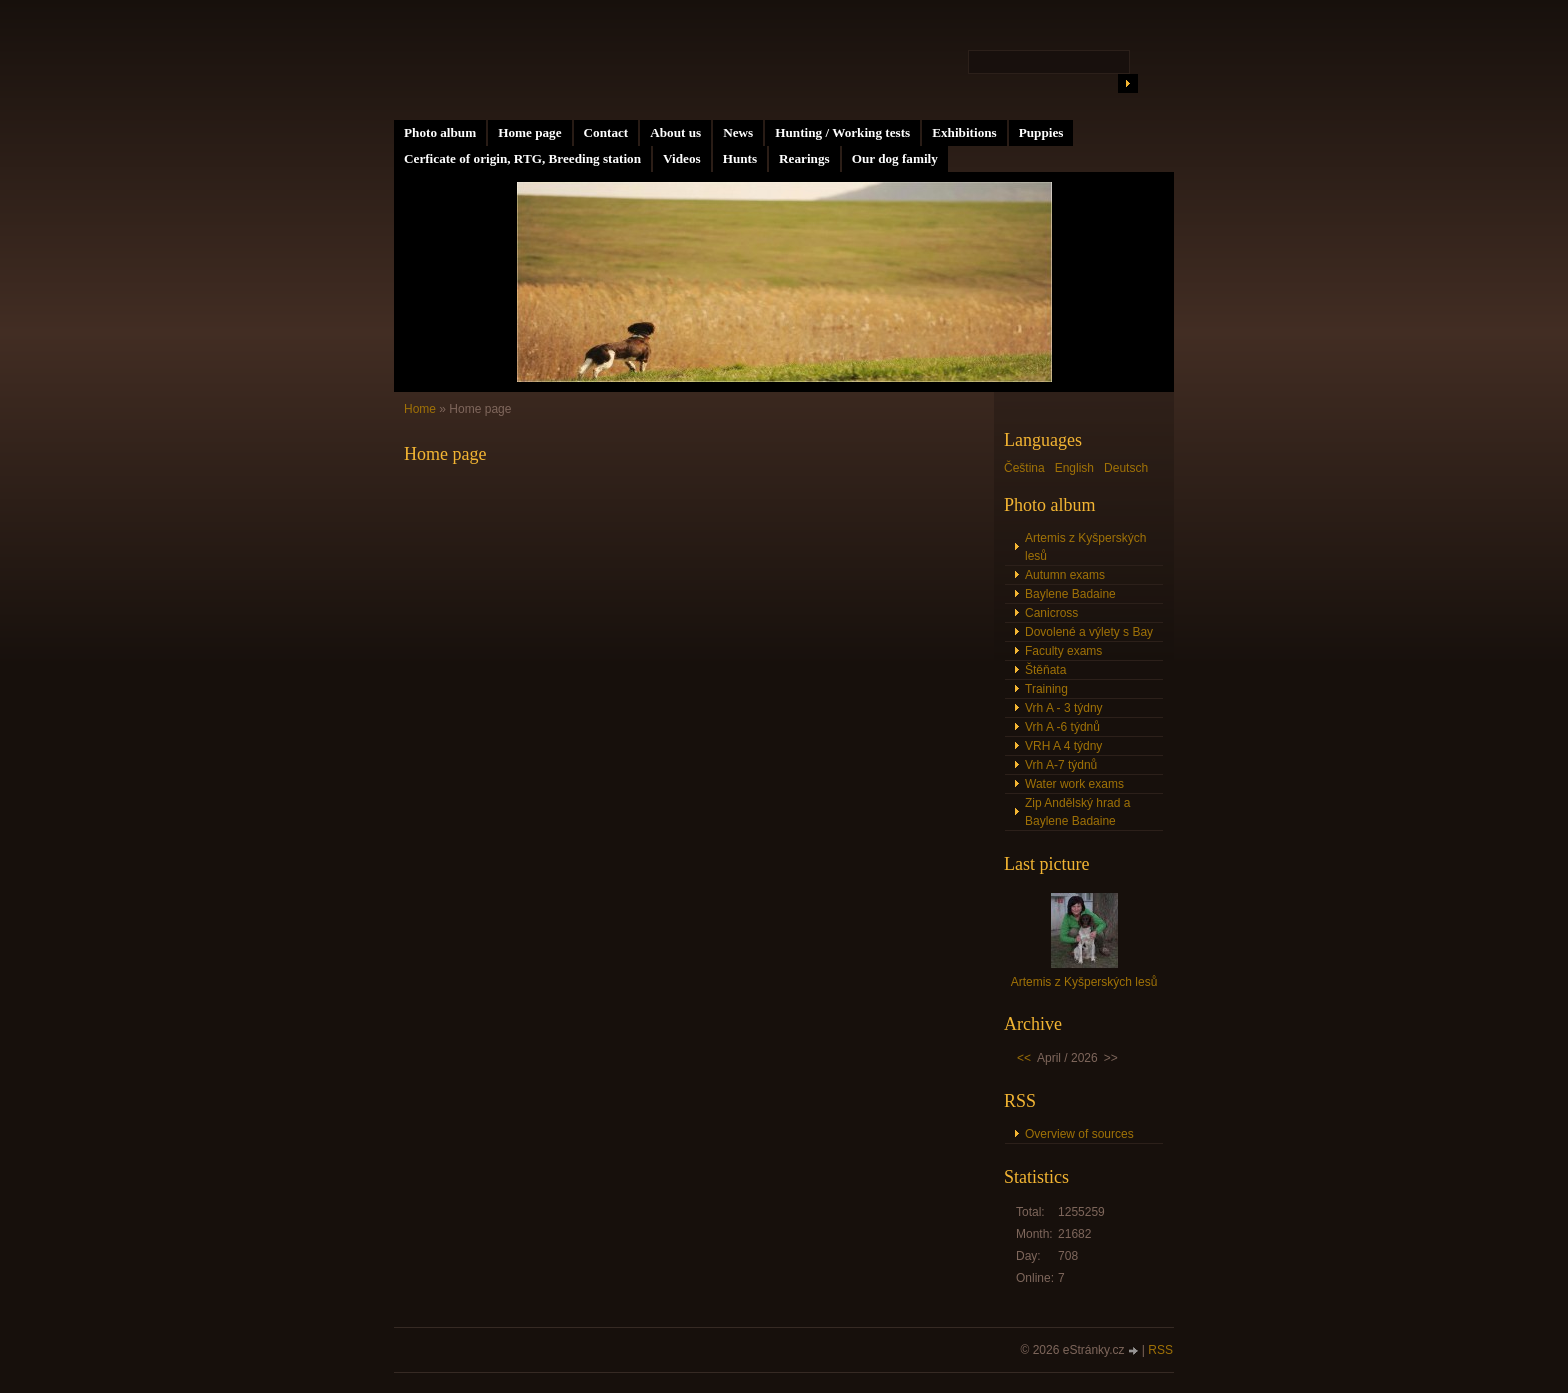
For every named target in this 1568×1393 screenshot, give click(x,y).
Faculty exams (1063, 651)
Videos (682, 158)
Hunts (740, 158)
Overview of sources (1079, 1134)
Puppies (1041, 132)
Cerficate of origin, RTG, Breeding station (522, 158)
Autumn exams (1065, 575)
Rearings (804, 158)
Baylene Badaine (1070, 594)
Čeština (1024, 468)
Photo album (440, 132)
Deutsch (1126, 468)
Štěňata (1045, 670)
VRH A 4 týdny (1063, 746)
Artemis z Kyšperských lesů (1085, 547)
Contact (606, 132)
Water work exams (1074, 784)
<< (1024, 1058)
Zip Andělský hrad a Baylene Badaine (1077, 812)
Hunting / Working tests (842, 132)
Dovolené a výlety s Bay (1089, 632)
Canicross (1051, 613)
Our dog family (895, 158)
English (1074, 468)
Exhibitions (964, 132)
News (738, 132)
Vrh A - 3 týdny (1064, 708)
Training (1046, 689)
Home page (529, 132)
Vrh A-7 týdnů (1061, 765)
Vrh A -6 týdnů (1062, 727)
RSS (1160, 1350)
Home (420, 409)
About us (675, 132)
